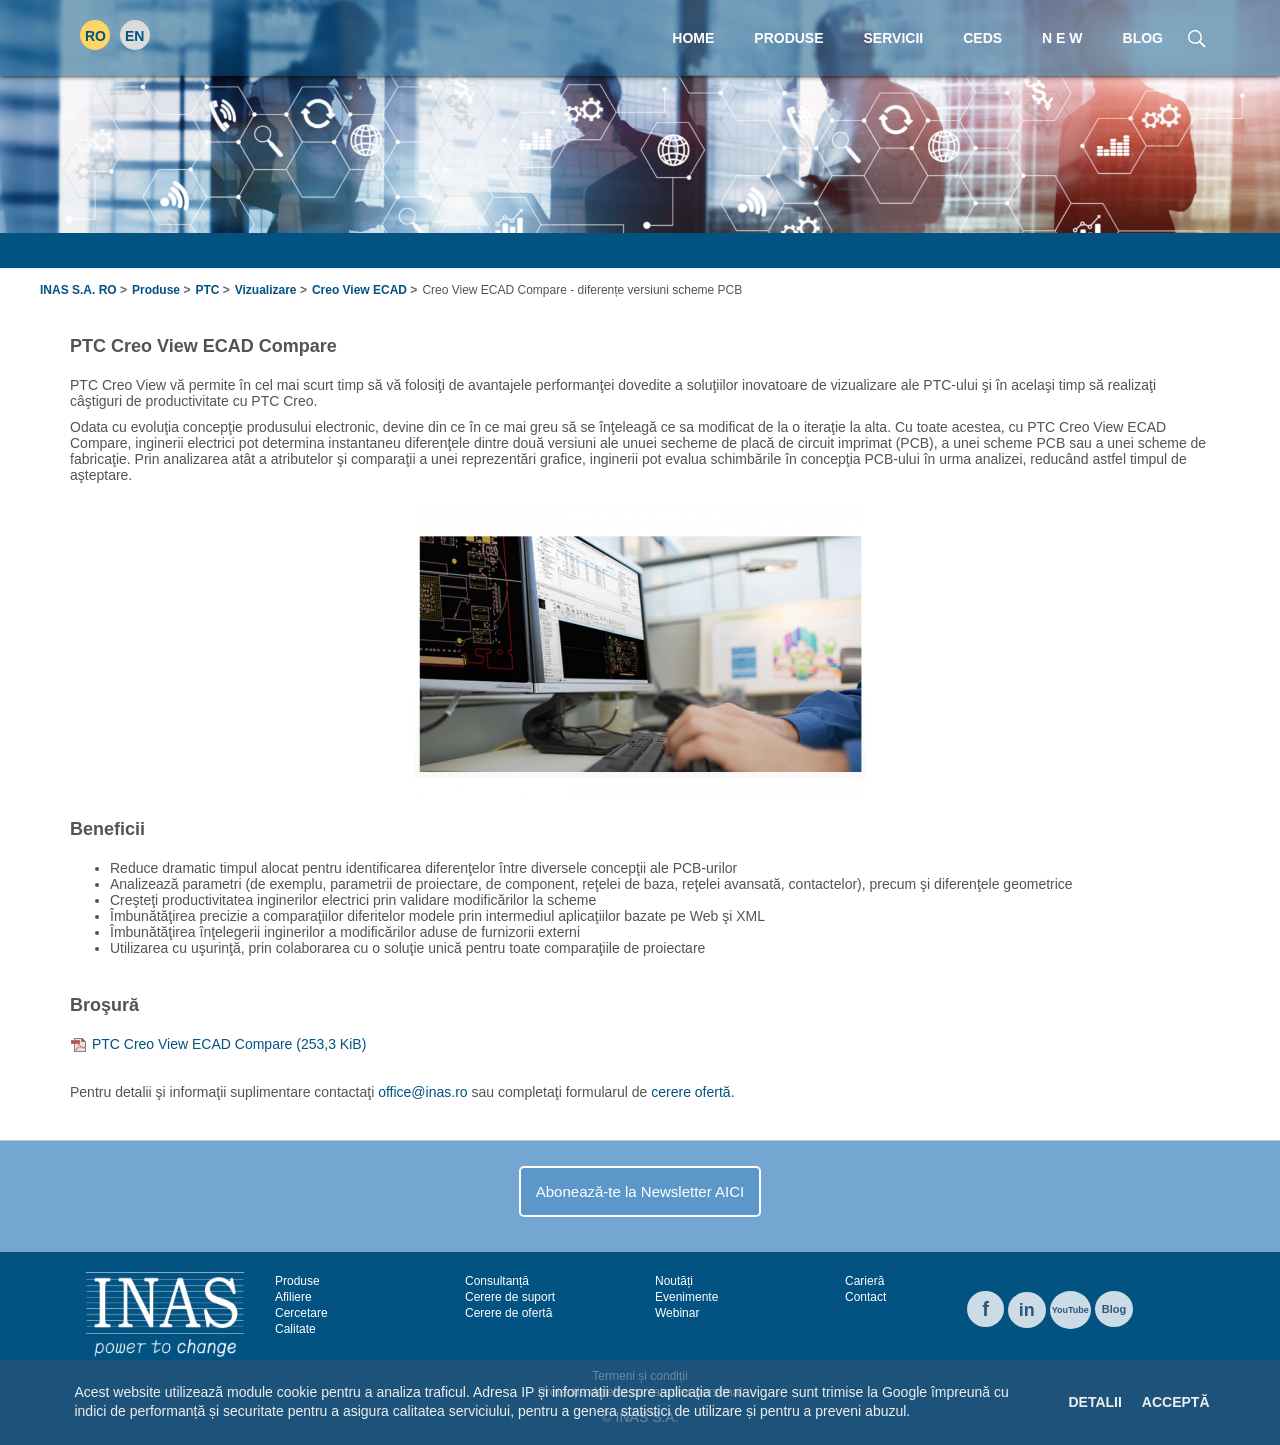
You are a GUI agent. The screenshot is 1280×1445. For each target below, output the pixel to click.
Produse (156, 290)
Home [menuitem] (693, 38)
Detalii (1094, 1402)
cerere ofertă (690, 1092)
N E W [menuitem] (1062, 38)
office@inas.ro (422, 1092)
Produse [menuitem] (788, 38)
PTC (207, 290)
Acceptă (1176, 1402)
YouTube (1070, 1310)
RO (95, 36)
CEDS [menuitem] (982, 38)
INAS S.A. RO (78, 290)
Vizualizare (266, 290)
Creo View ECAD (359, 290)
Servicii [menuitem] (894, 38)
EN (134, 36)
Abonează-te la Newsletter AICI (640, 1191)
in (1027, 1310)
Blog (1114, 1309)
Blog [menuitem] (1143, 38)
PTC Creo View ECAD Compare (229, 1044)
